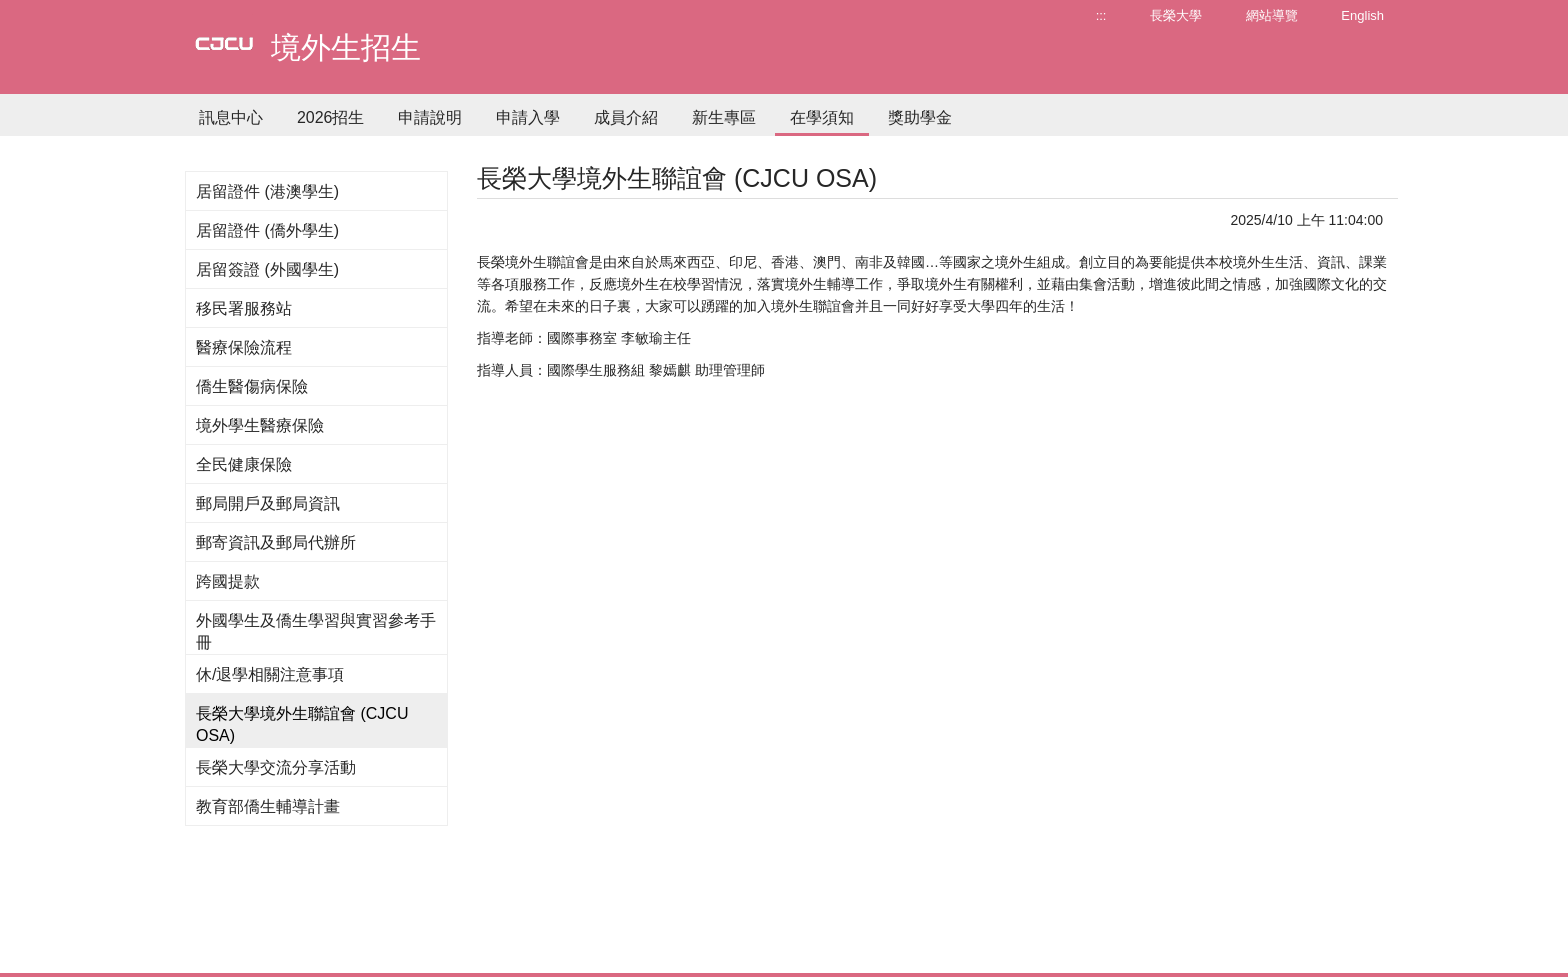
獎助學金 (920, 117)
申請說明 (430, 117)
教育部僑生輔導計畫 (268, 806)
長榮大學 (1176, 15)
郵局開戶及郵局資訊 (268, 503)
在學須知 (822, 117)
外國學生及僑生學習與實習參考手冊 (316, 631)
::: (1101, 15)
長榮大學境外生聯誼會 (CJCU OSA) (302, 724)
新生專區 (724, 117)
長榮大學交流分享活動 (276, 767)
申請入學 (528, 117)
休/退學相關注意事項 (270, 674)
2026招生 (331, 117)
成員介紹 (626, 117)
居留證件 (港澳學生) (267, 191)
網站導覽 (1272, 15)
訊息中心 (231, 117)
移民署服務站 (244, 308)
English (1362, 15)
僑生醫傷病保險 (252, 386)
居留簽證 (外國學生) (267, 269)
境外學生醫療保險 (260, 425)
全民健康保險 (244, 464)
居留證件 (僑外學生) (267, 230)
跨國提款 (228, 581)
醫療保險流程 (244, 347)
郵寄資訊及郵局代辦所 (276, 542)
